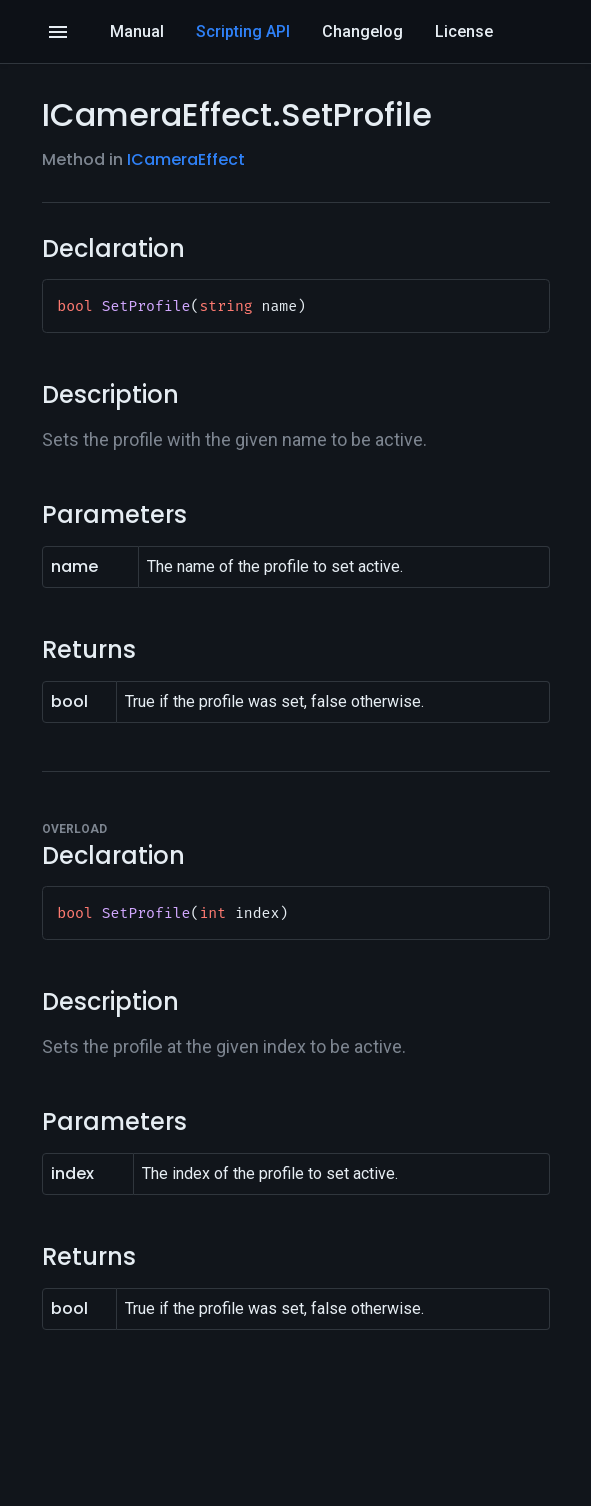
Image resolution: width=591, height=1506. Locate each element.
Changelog (362, 31)
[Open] (58, 32)
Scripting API (243, 31)
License (464, 31)
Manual (137, 31)
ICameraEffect (186, 159)
